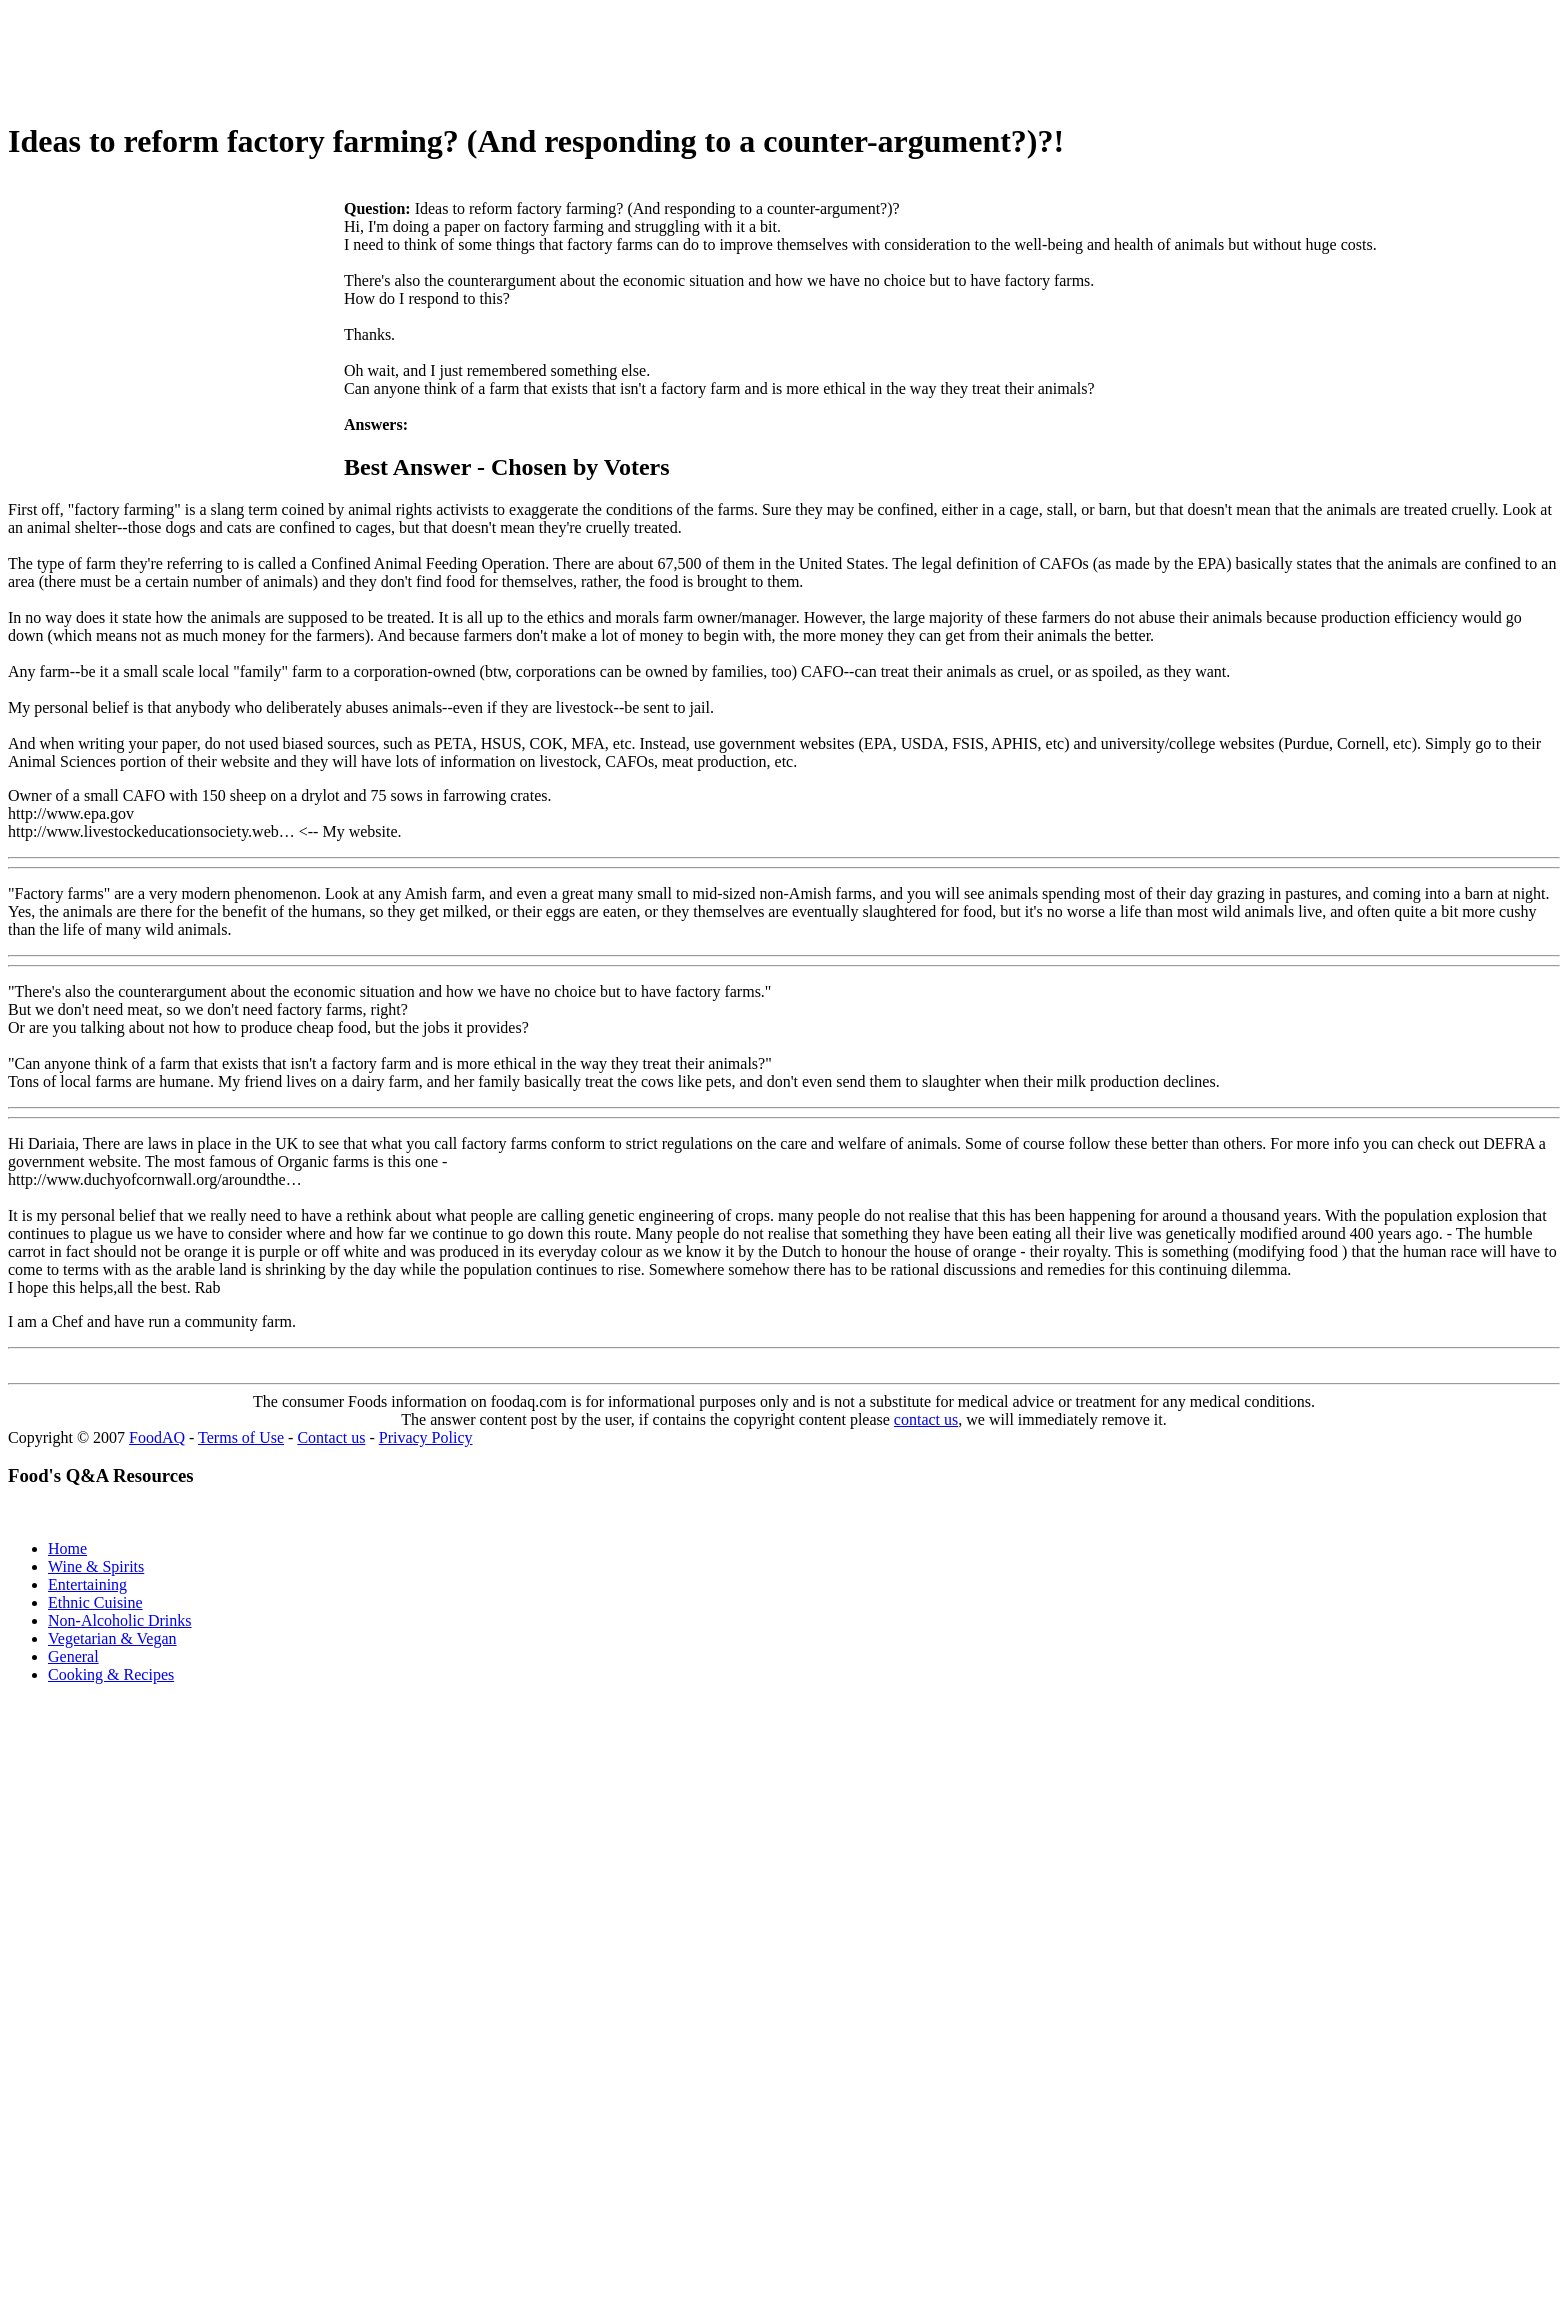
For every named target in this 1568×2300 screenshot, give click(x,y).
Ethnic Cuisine (95, 1602)
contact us (926, 1419)
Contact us (331, 1437)
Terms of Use (241, 1437)
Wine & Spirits (96, 1566)
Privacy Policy (426, 1437)
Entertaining (87, 1584)
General (73, 1656)
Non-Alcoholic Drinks (120, 1620)
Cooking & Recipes (111, 1674)
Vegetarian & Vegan (112, 1638)
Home (67, 1548)
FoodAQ (157, 1437)
